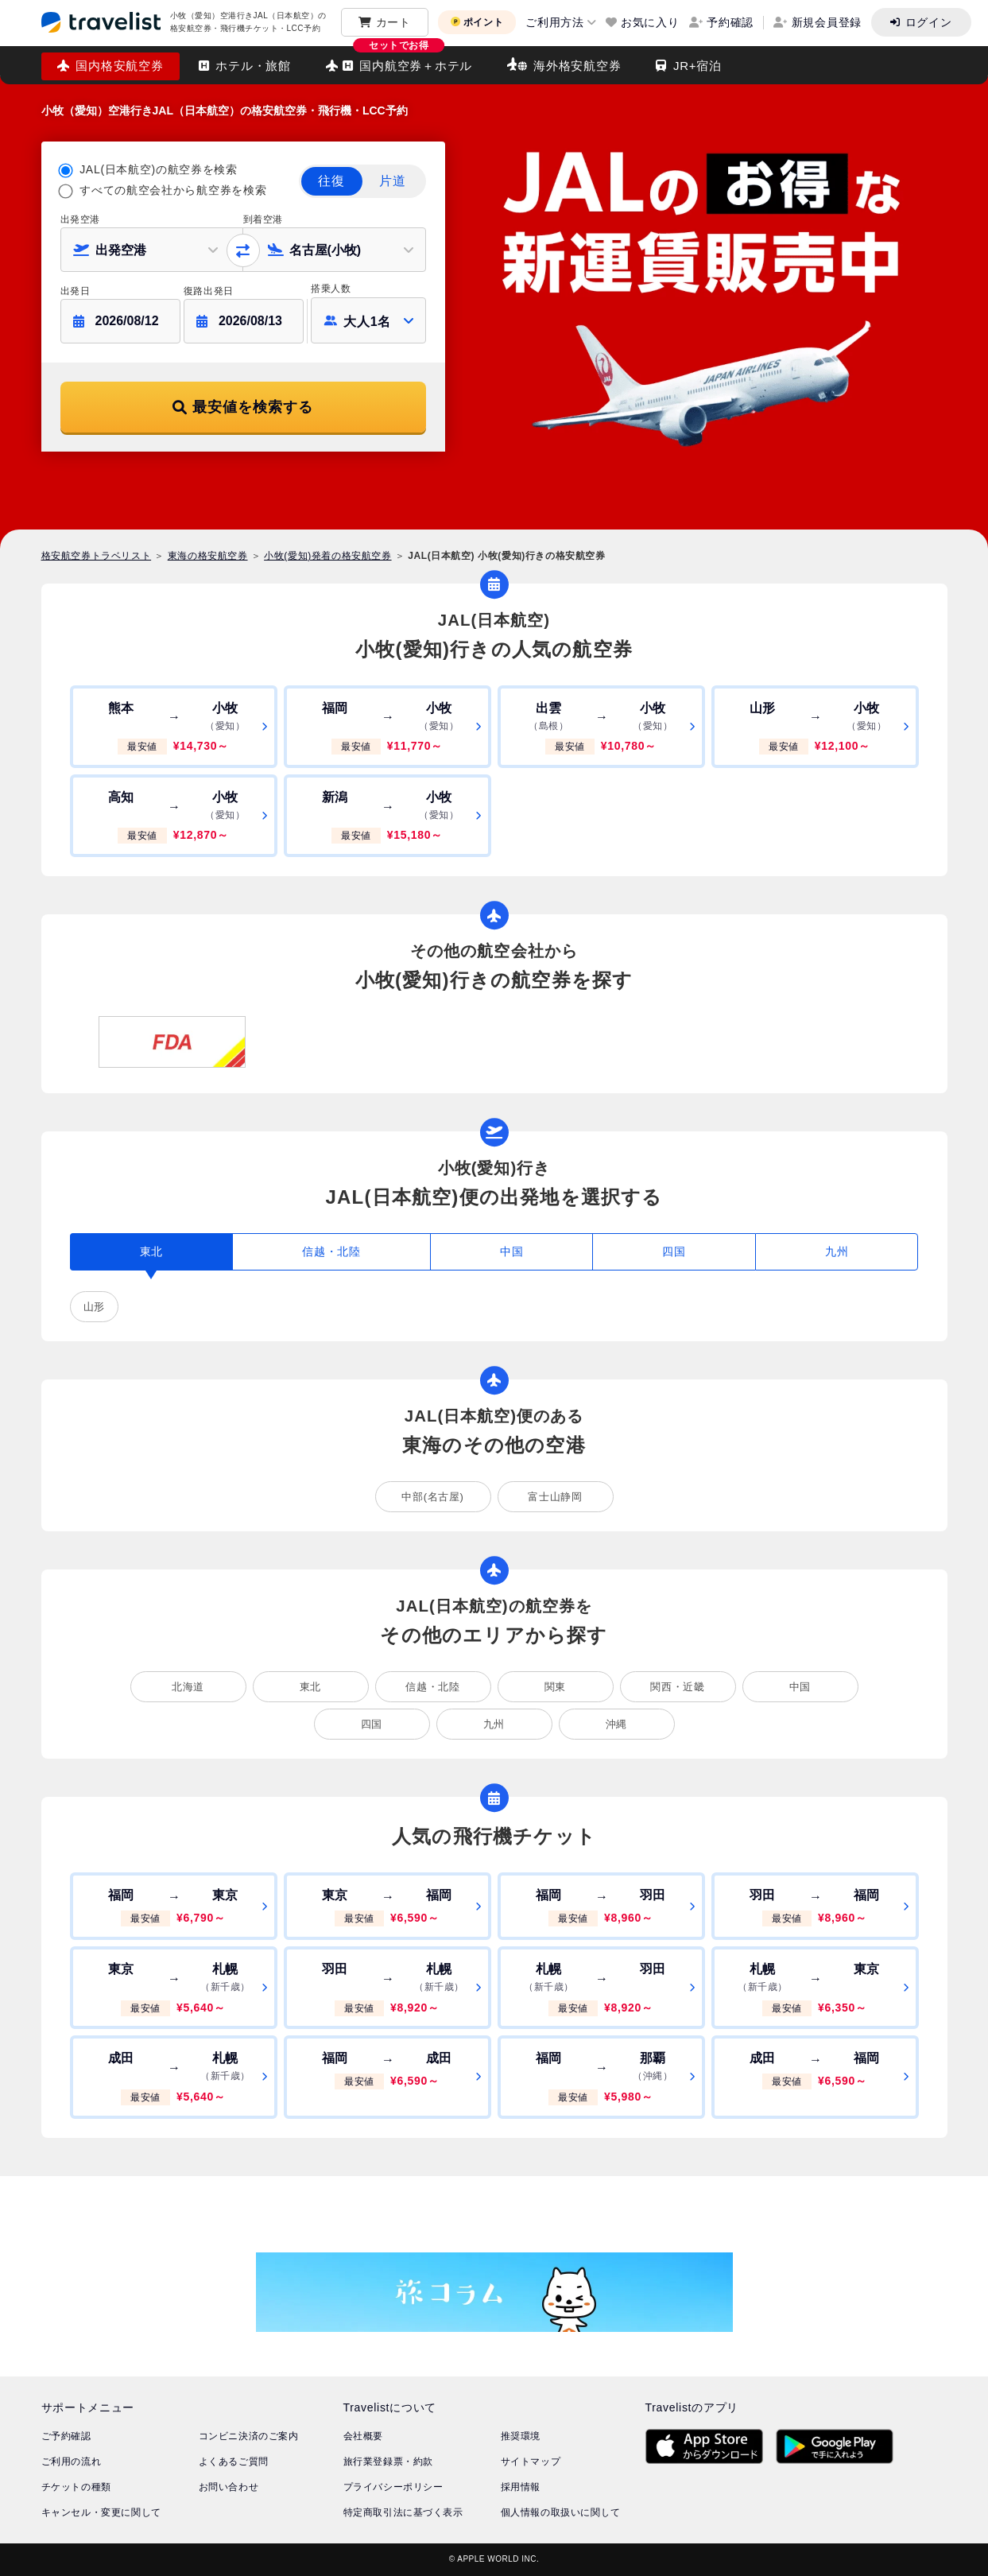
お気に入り (650, 22)
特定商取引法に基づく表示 (403, 2512)
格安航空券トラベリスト (96, 555)
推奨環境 (520, 2436)
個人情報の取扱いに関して (561, 2512)
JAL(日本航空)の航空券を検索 (158, 169)
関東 (555, 1687)
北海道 (188, 1687)
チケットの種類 (76, 2487)
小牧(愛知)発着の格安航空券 (327, 555)
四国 (371, 1724)
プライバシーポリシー (393, 2487)
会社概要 (363, 2436)
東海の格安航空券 (208, 555)
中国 (800, 1687)
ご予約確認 (66, 2436)
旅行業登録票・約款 (388, 2461)
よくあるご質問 (234, 2461)
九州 (494, 1724)
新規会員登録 (827, 22)
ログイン (928, 22)
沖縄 (616, 1724)
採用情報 (520, 2487)
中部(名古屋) (432, 1497)
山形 (94, 1307)
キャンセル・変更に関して (101, 2512)
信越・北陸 (432, 1687)
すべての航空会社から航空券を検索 (172, 190)
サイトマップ (531, 2461)
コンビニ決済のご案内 (249, 2436)
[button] (151, 249)
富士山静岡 (555, 1497)
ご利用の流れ (71, 2461)
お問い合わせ (229, 2487)
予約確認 (730, 22)
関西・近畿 (677, 1687)
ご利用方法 (554, 22)
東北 (310, 1687)
